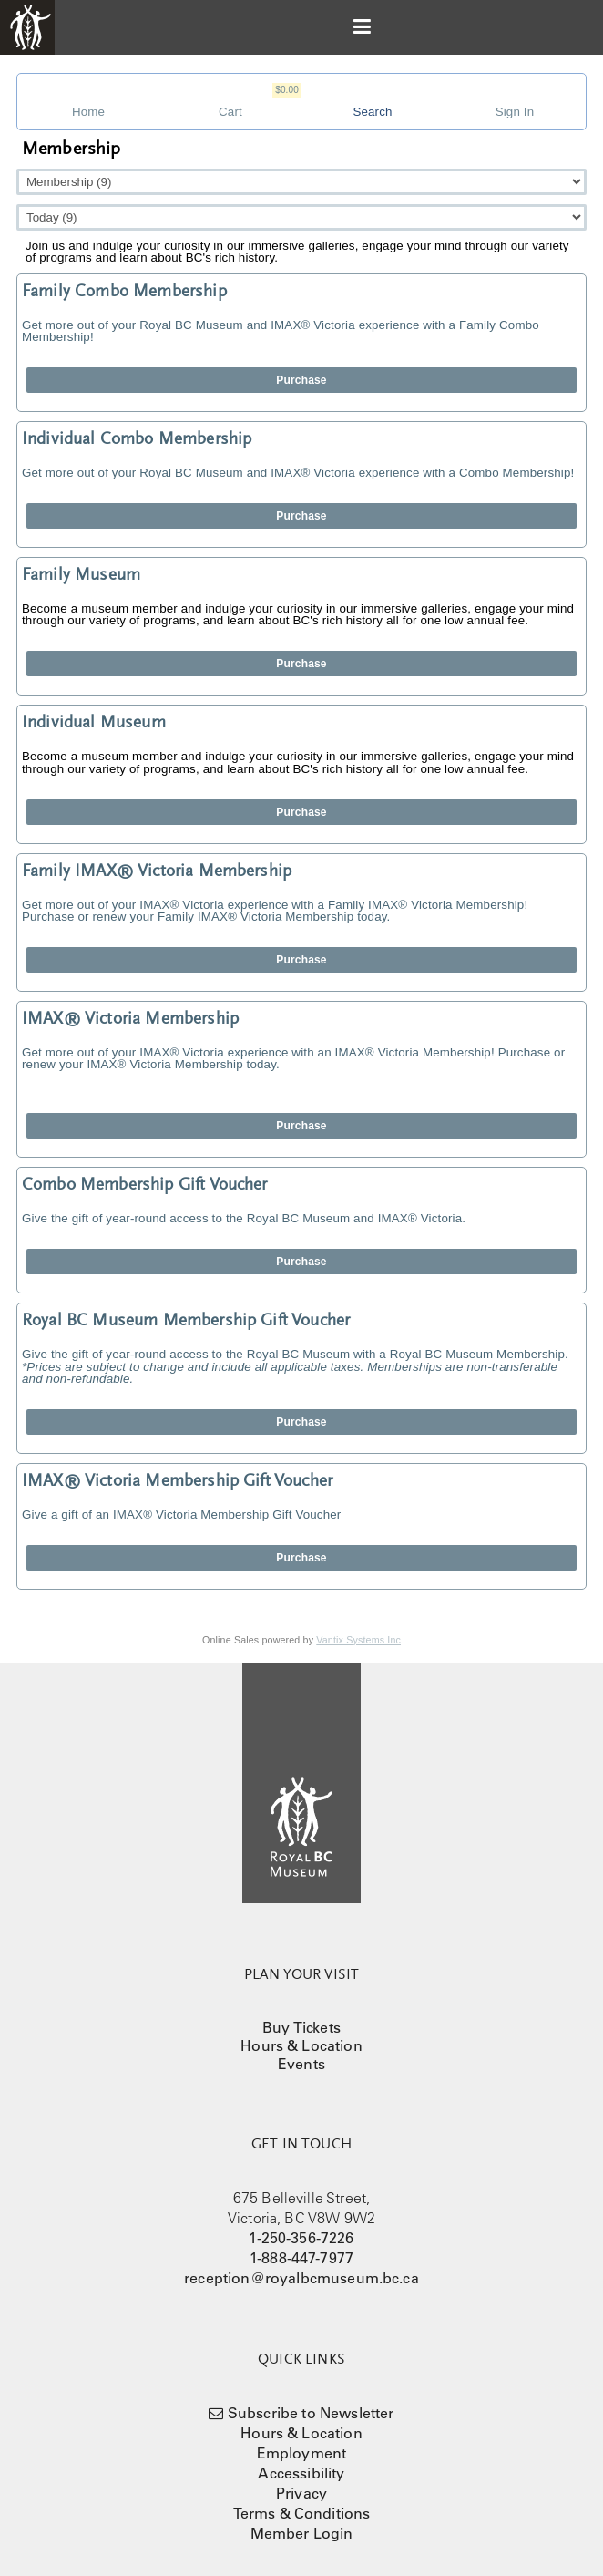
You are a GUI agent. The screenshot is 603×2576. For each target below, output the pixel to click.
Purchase (301, 380)
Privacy (301, 2493)
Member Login (301, 2533)
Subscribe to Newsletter (311, 2413)
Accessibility (301, 2473)
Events (301, 2064)
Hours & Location (301, 2045)
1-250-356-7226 (301, 2238)
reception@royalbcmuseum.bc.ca (301, 2278)
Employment (302, 2453)
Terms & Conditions (302, 2513)
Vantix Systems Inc (358, 1639)
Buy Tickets (301, 2027)
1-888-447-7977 (301, 2258)
